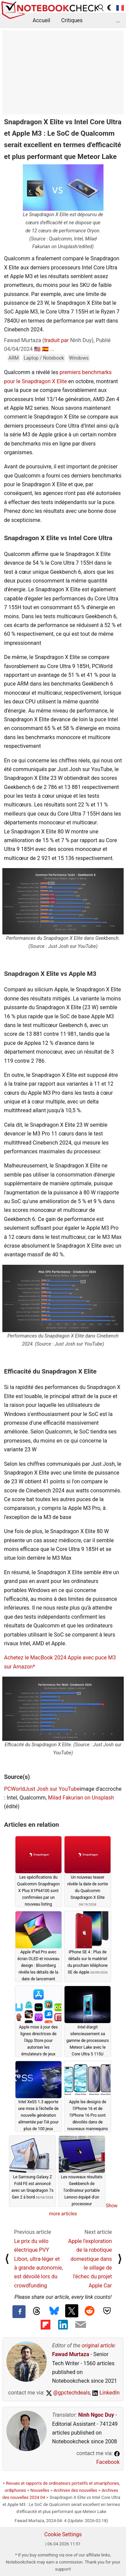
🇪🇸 (45, 349)
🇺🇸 (37, 349)
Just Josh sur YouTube (52, 1789)
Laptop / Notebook (44, 358)
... (118, 20)
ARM (13, 358)
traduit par (56, 340)
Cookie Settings (63, 2534)
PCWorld (14, 1789)
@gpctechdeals (68, 2392)
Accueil (41, 20)
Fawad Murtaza (70, 2354)
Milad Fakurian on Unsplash (81, 1797)
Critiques (72, 20)
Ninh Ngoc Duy (96, 2415)
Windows (79, 358)
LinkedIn (106, 2392)
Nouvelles (40, 2490)
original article (98, 2345)
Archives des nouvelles (75, 2490)
